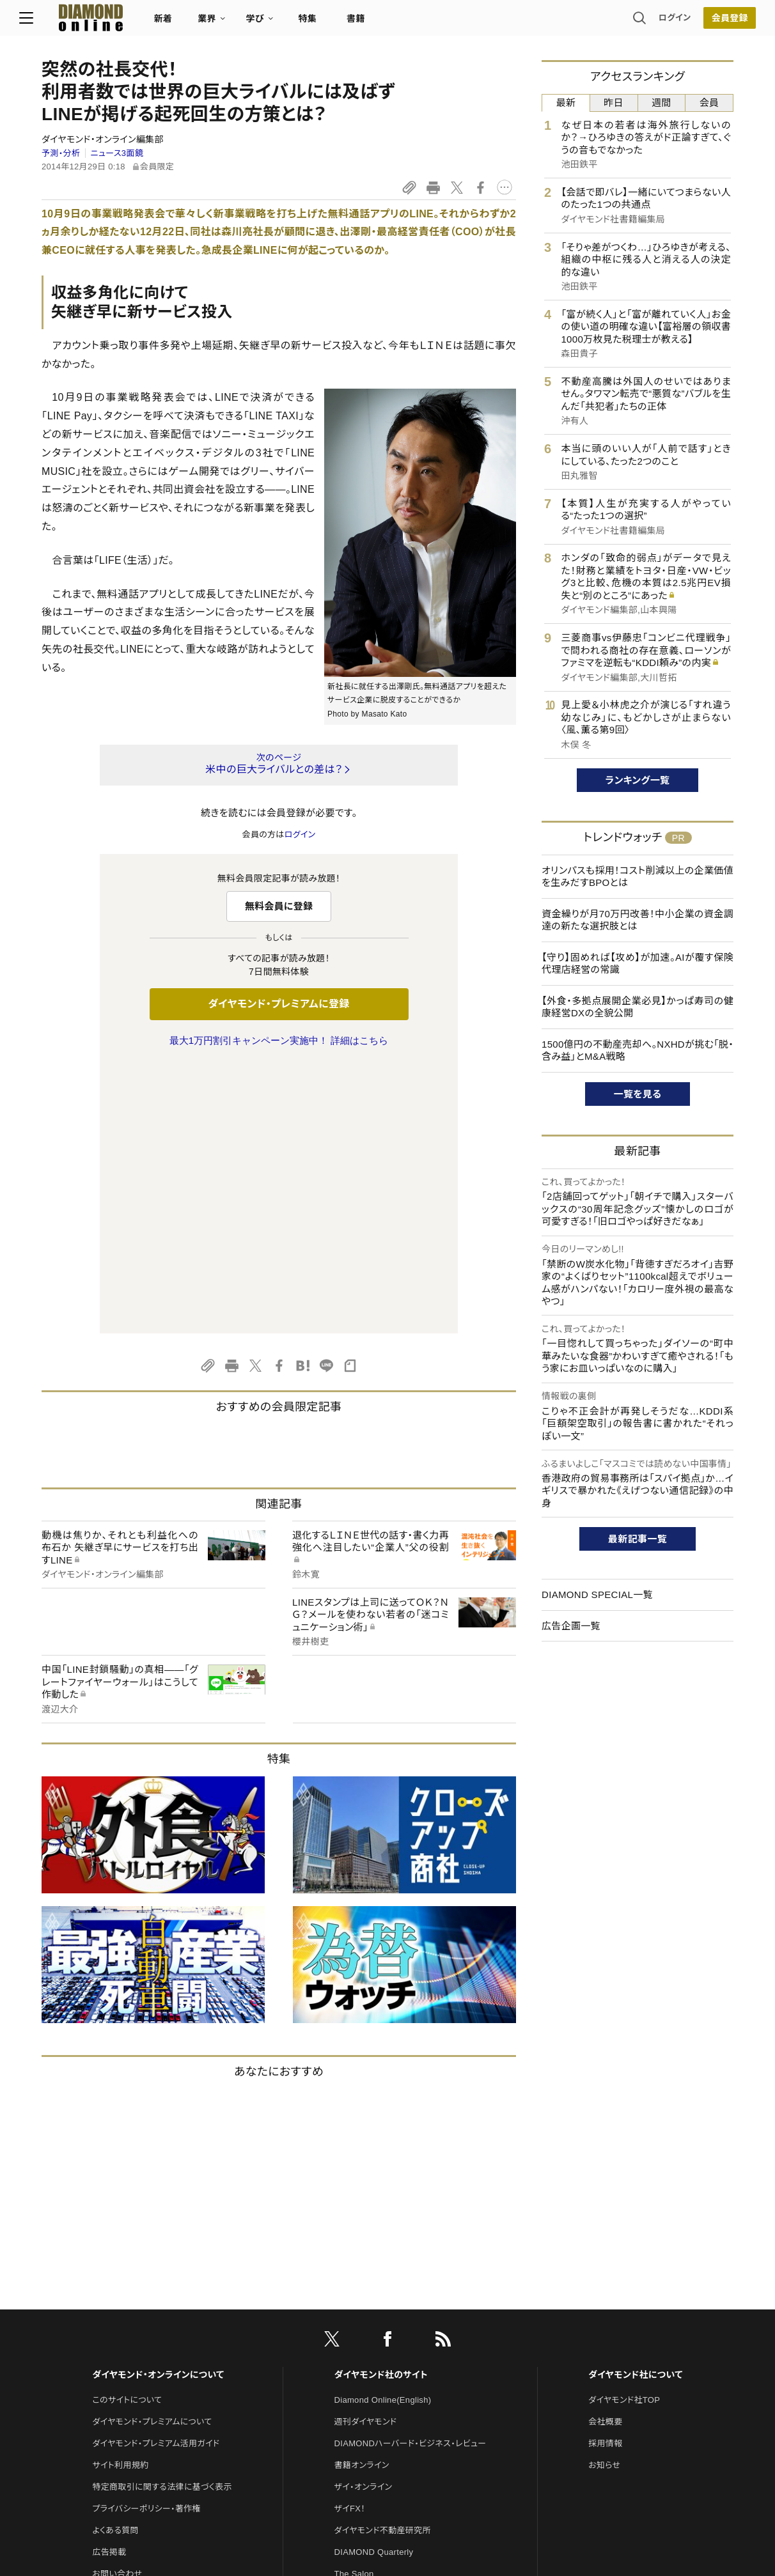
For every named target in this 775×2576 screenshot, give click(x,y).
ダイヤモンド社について (635, 2106)
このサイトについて (127, 2131)
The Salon (354, 2305)
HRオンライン (359, 2327)
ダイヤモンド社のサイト (381, 2106)
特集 (330, 23)
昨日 (613, 102)
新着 (185, 23)
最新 (566, 102)
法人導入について (125, 2327)
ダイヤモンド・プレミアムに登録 (278, 1003)
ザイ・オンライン (363, 2218)
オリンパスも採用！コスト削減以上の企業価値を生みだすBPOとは (637, 876)
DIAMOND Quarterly (374, 2283)
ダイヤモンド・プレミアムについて (152, 2153)
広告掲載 (109, 2283)
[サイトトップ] (100, 22)
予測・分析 (61, 153)
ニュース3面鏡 (117, 153)
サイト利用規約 (120, 2196)
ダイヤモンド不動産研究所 (382, 2262)
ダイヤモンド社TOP (624, 2131)
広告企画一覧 (571, 1625)
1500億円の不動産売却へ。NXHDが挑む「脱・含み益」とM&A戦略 (637, 1050)
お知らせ (604, 2196)
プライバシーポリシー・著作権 (146, 2240)
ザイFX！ (350, 2240)
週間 (661, 102)
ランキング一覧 (638, 780)
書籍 (378, 23)
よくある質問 (115, 2262)
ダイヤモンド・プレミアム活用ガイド (155, 2175)
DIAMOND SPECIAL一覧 (597, 1594)
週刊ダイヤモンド (365, 2153)
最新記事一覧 (637, 1538)
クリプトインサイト (367, 2349)
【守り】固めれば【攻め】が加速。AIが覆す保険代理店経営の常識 (637, 963)
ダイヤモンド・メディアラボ (382, 2392)
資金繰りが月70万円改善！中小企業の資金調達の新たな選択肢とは (637, 920)
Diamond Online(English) (383, 2131)
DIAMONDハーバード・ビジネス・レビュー (410, 2175)
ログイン (652, 22)
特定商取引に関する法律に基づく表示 (161, 2218)
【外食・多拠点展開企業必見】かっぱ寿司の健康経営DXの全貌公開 (637, 1007)
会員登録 (707, 22)
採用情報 (605, 2175)
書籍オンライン (361, 2196)
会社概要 (605, 2153)
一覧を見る (638, 1094)
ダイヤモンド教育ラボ (373, 2370)
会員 (709, 102)
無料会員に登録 (279, 906)
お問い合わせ (117, 2305)
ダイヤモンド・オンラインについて (158, 2106)
